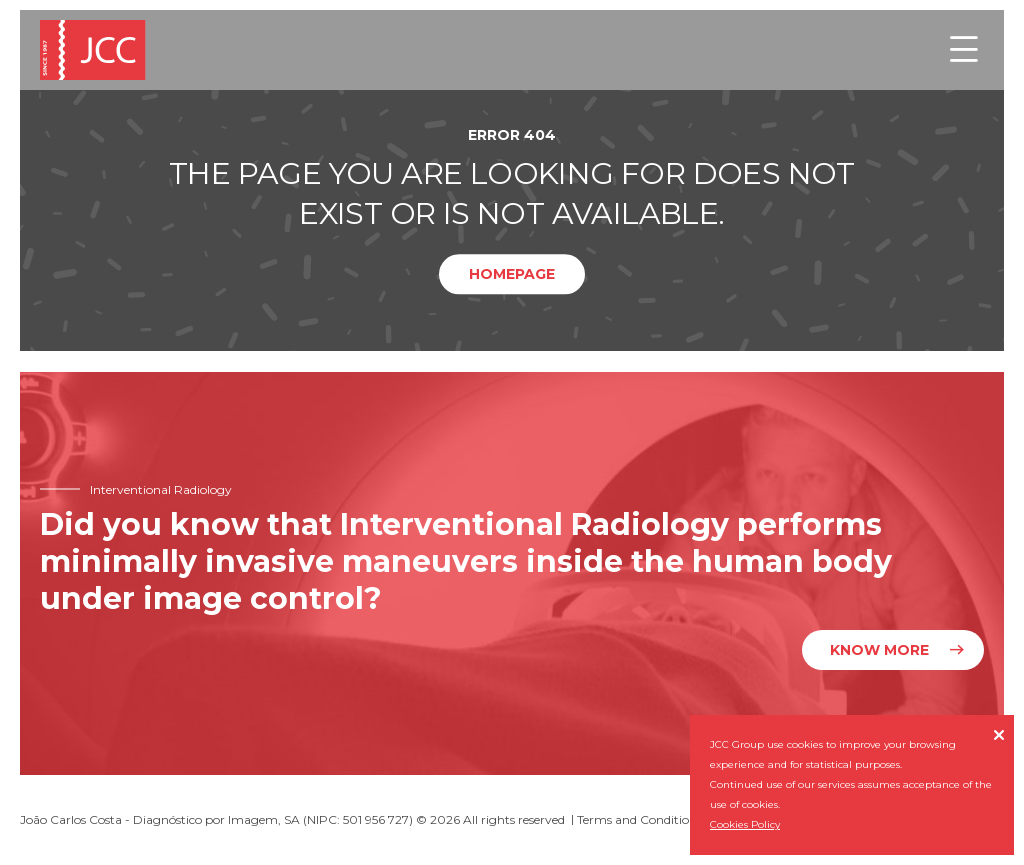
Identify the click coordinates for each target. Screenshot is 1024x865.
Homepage (512, 274)
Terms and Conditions (639, 819)
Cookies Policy (745, 824)
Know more (879, 650)
